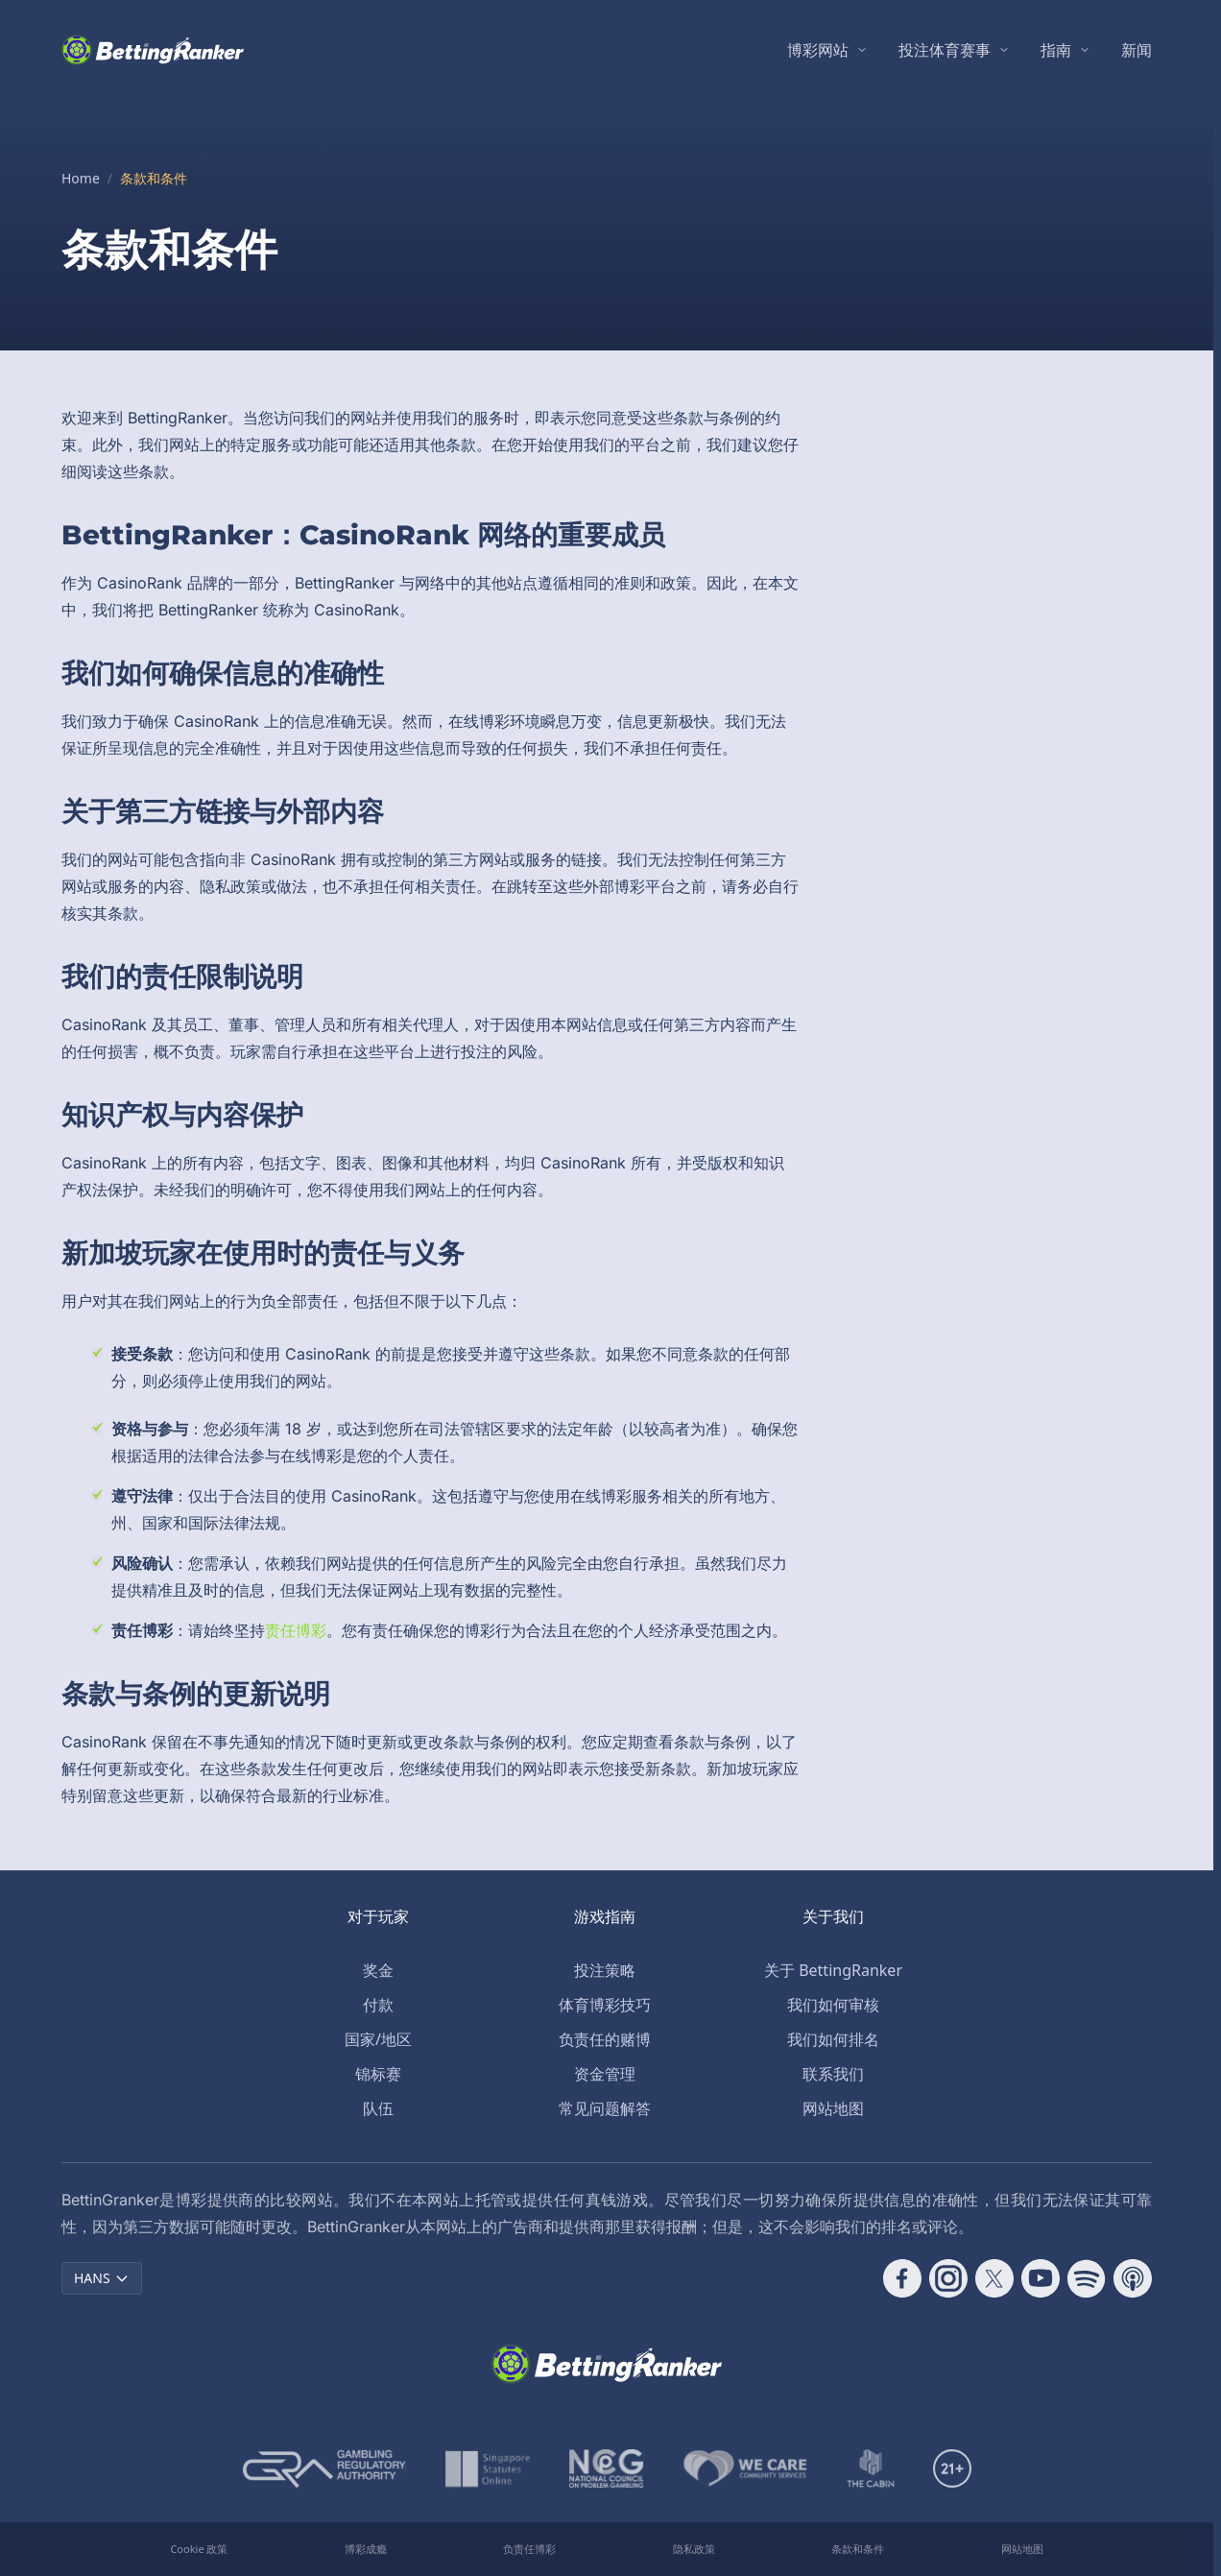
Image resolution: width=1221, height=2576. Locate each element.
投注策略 (604, 1970)
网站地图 (833, 2108)
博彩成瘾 (366, 2548)
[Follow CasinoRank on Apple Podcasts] (1132, 2278)
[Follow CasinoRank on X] (994, 2278)
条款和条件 (857, 2548)
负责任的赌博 (605, 2039)
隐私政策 (694, 2548)
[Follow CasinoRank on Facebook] (902, 2278)
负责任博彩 (529, 2548)
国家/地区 (378, 2039)
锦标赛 (378, 2073)
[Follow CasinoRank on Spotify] (1086, 2278)
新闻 (1136, 49)
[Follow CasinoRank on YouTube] (1040, 2278)
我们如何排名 (833, 2039)
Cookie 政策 (198, 2548)
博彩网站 (818, 49)
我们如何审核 (833, 2004)
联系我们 (833, 2073)
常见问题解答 (605, 2108)
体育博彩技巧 (605, 2004)
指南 (1056, 49)
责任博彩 (295, 1630)
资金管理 (604, 2073)
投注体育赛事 (944, 49)
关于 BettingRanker (833, 1970)
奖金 (378, 1970)
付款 (378, 2004)
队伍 (378, 2108)
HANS (102, 2278)
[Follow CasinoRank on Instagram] (948, 2278)
